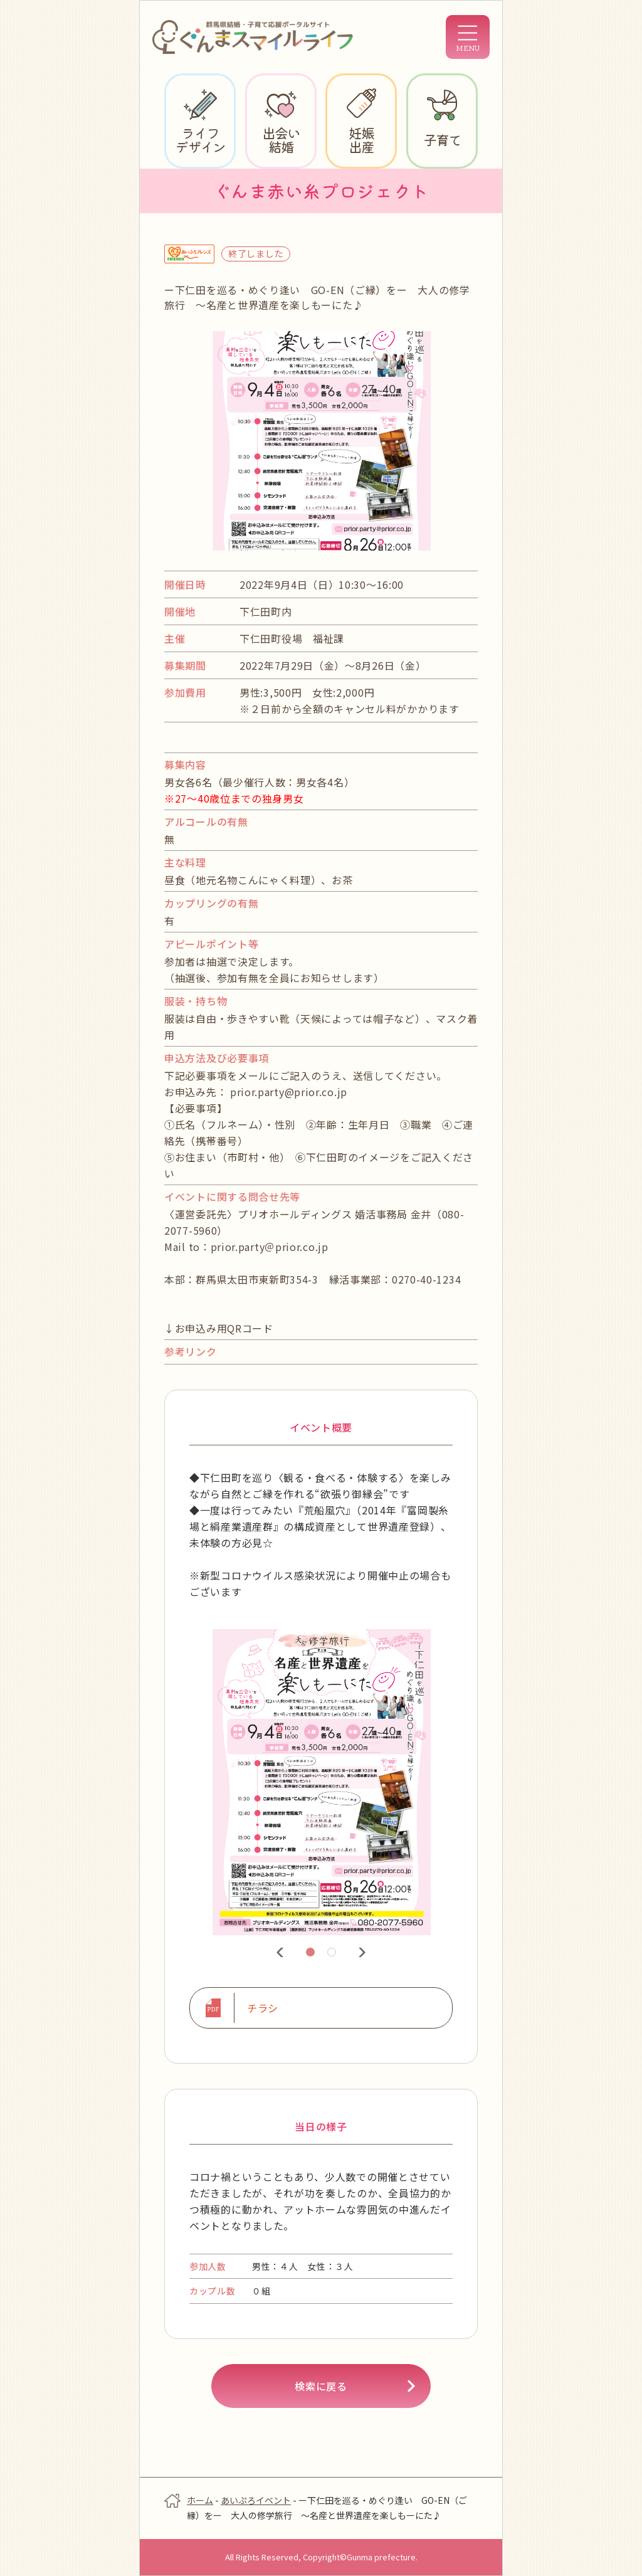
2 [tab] (333, 1954)
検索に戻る (321, 2386)
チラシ (262, 2007)
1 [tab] (312, 1954)
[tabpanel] (321, 1783)
